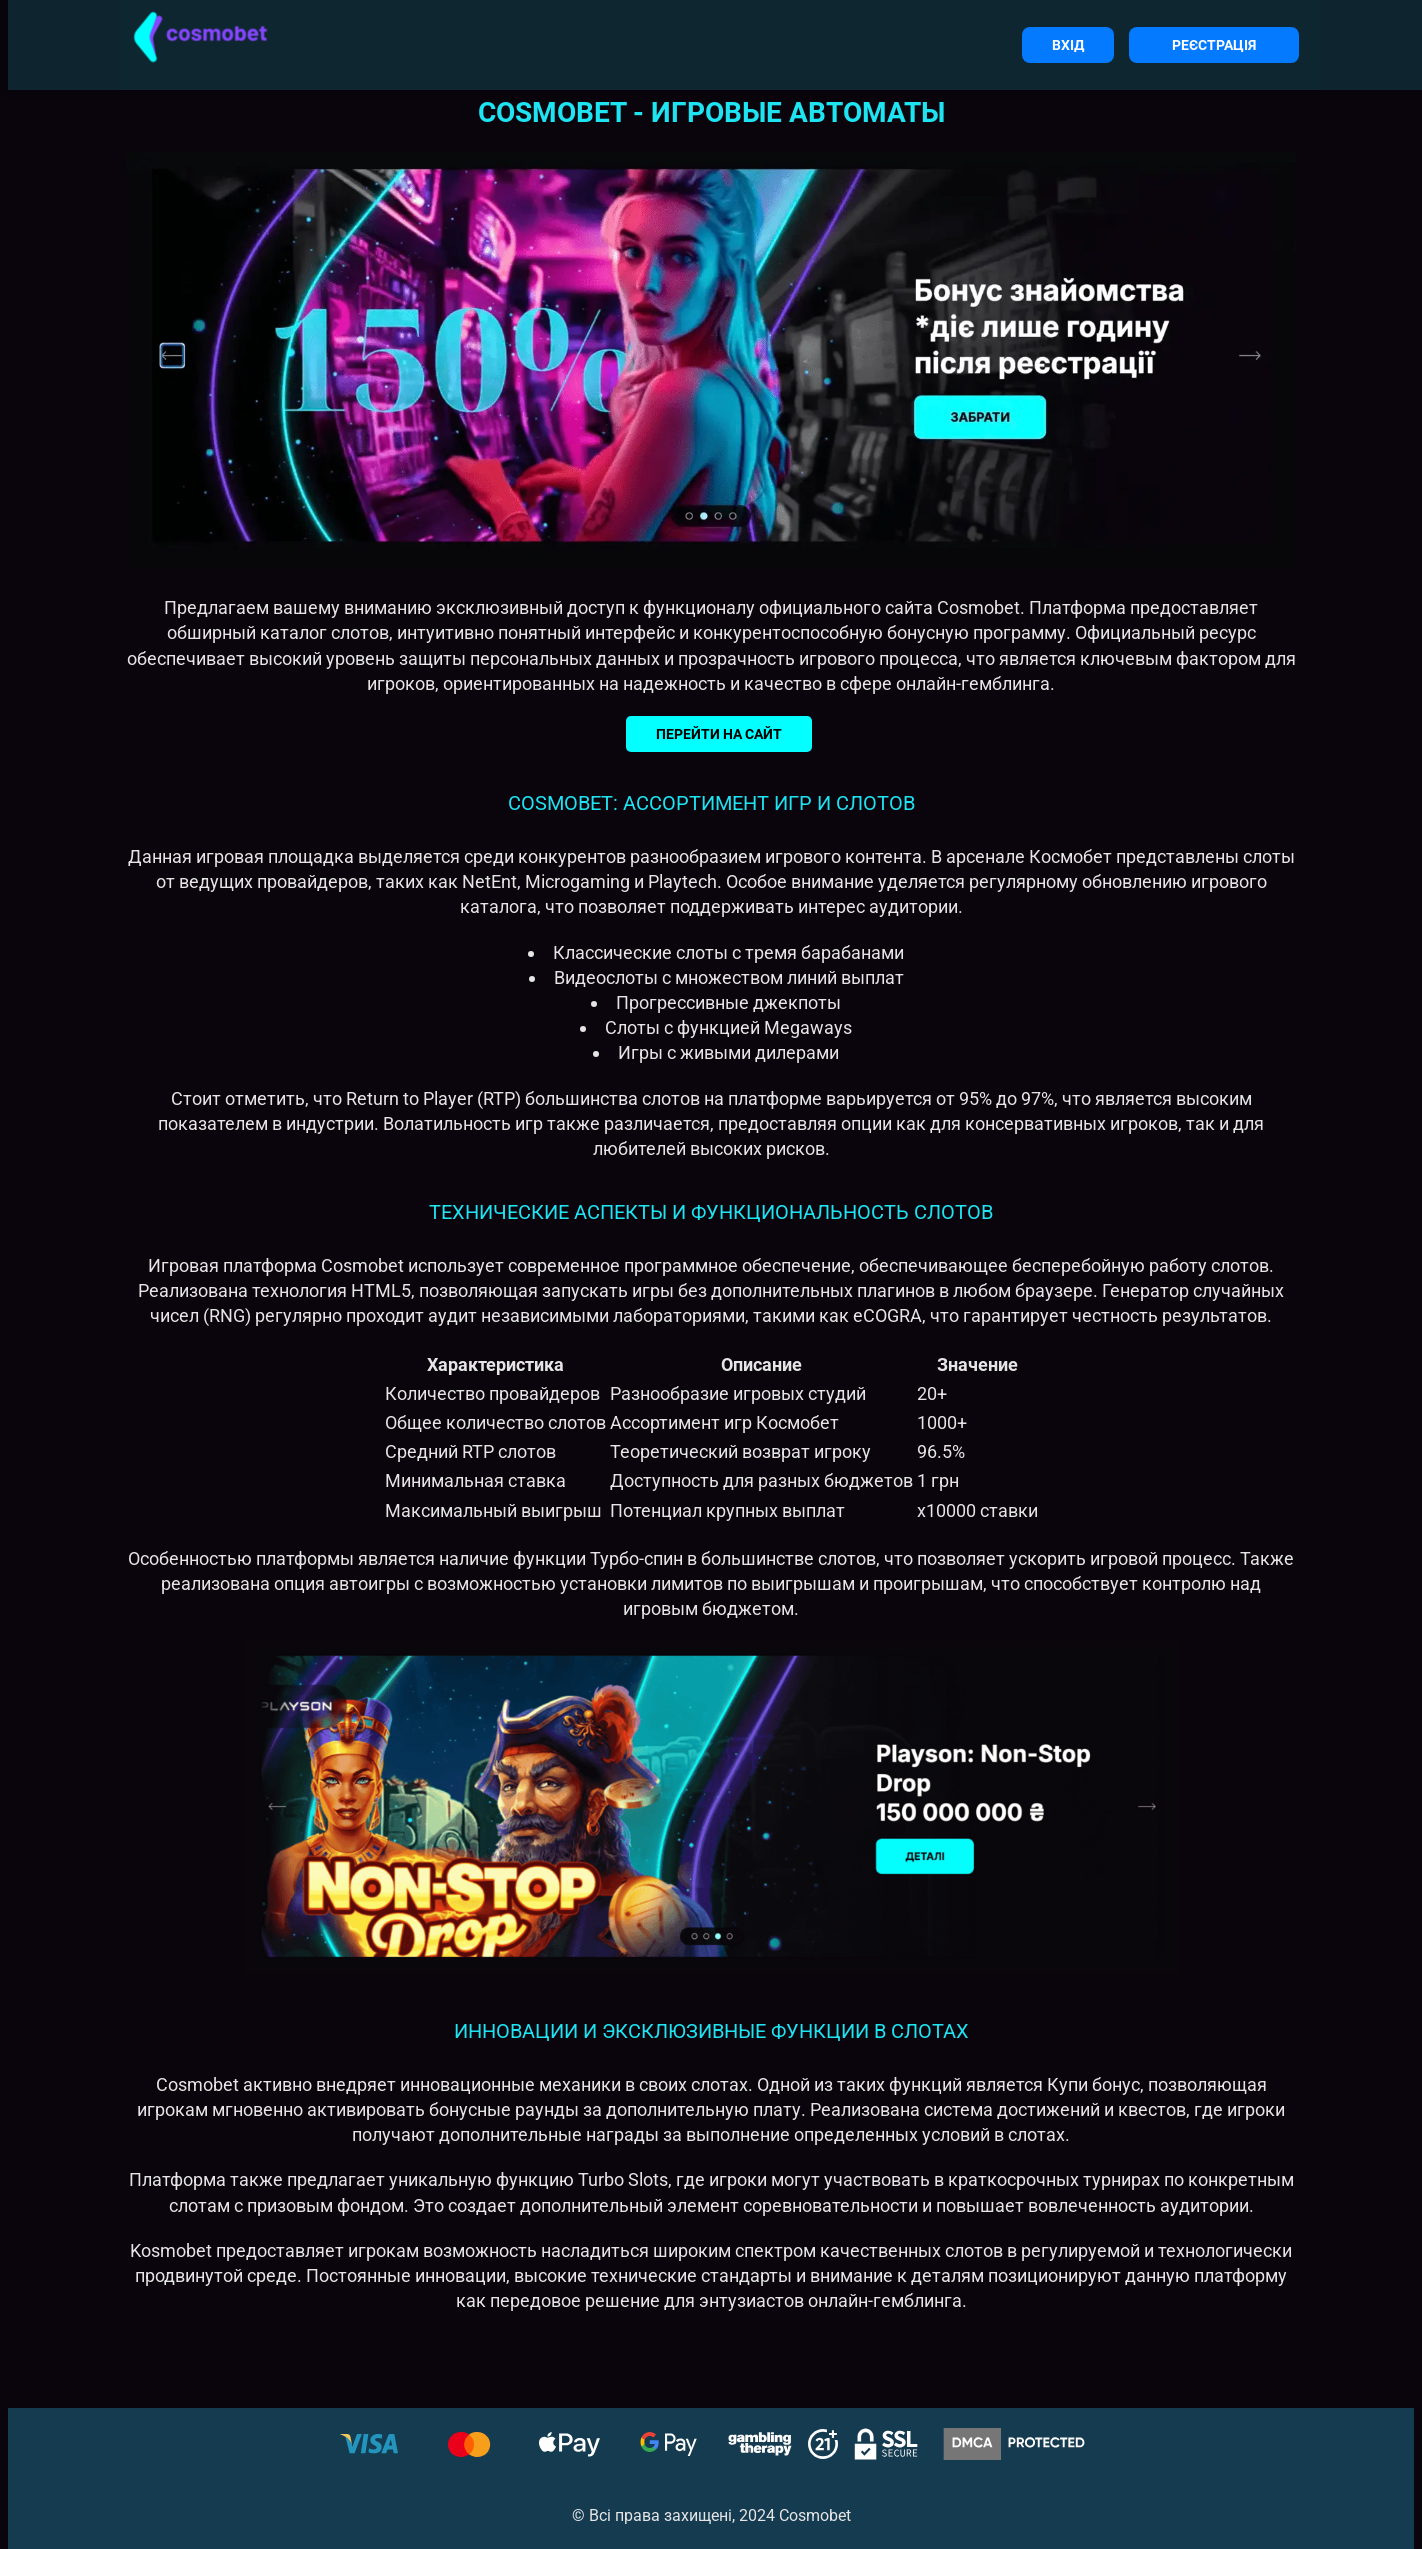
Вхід (1068, 45)
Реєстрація (1214, 45)
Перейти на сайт (719, 734)
